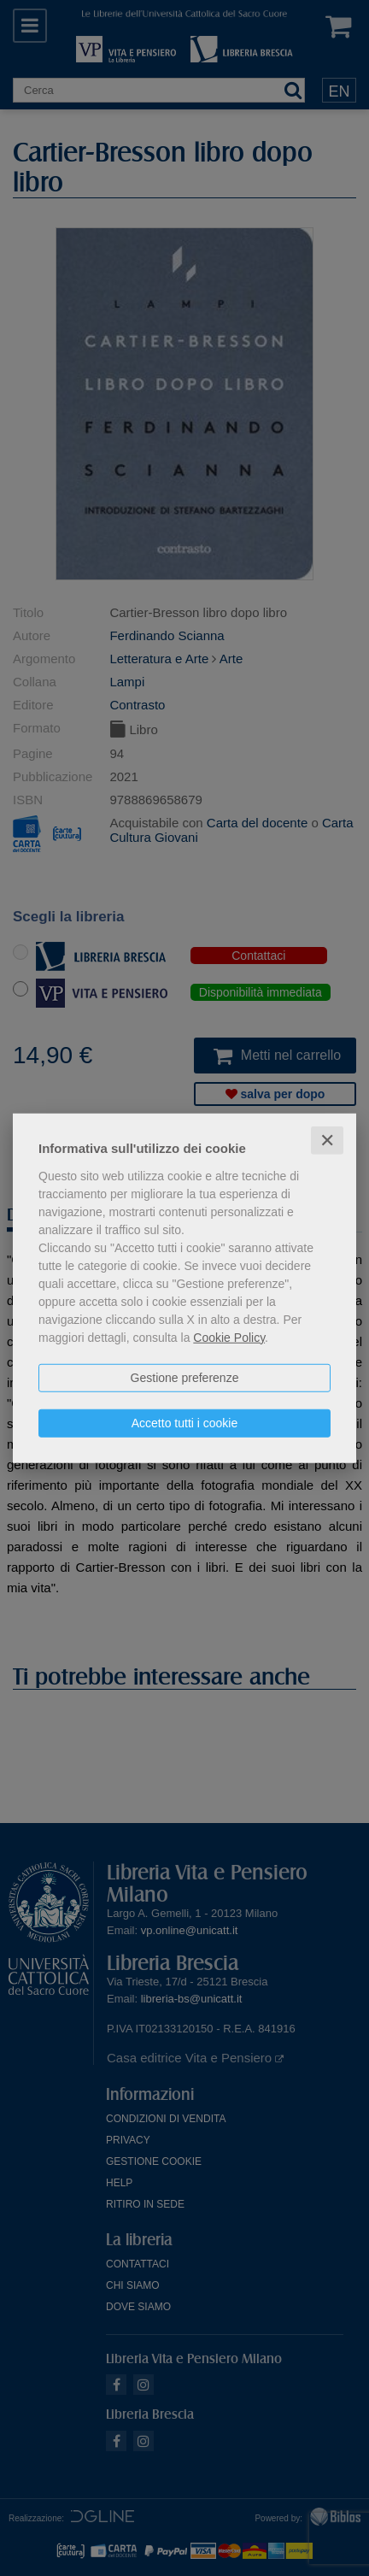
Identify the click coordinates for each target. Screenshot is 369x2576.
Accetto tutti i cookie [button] (185, 1422)
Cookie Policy (229, 1337)
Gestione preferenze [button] (185, 1377)
